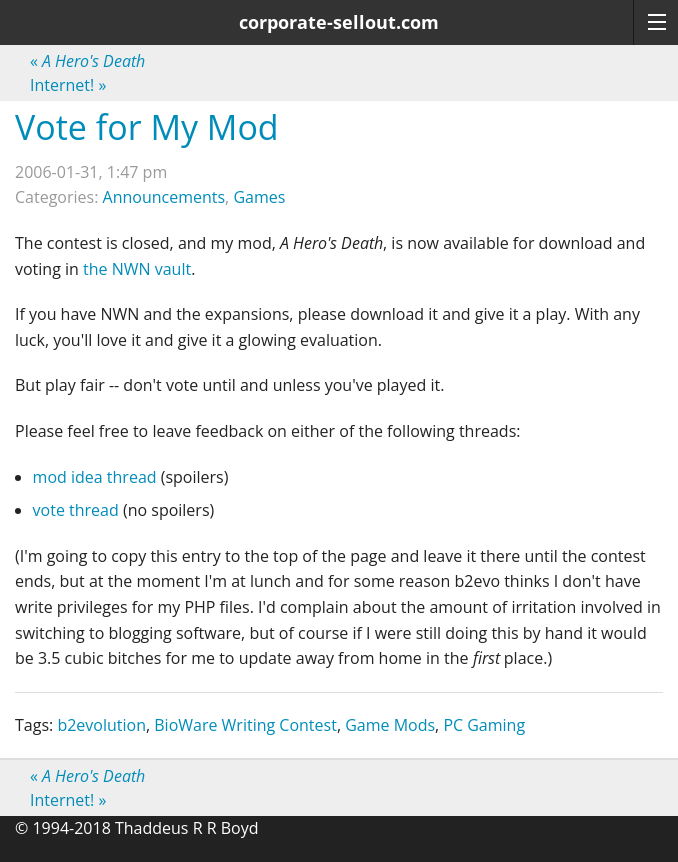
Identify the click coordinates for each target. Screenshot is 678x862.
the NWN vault (137, 269)
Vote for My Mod (147, 127)
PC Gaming (484, 725)
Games (259, 197)
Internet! (68, 85)
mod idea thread (95, 477)
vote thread (76, 510)
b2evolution (101, 725)
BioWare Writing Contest (245, 725)
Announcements (164, 197)
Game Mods (390, 725)
